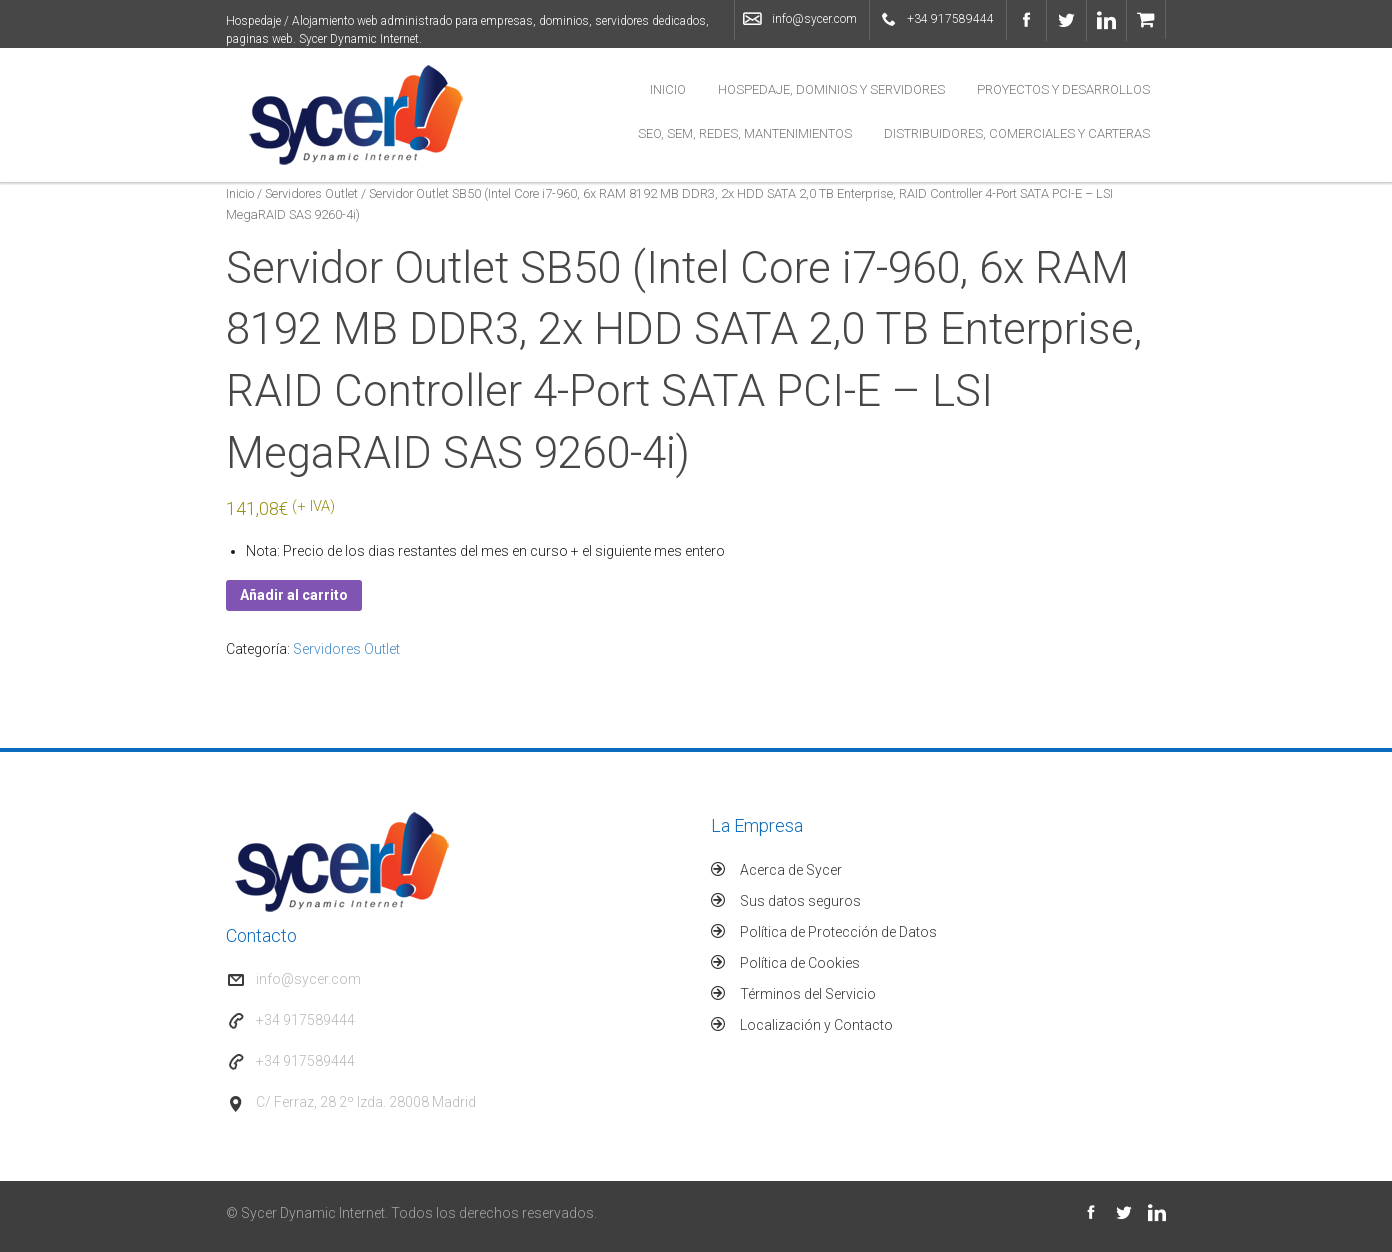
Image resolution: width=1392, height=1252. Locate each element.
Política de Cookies (800, 963)
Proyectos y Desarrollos (1063, 89)
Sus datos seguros (800, 901)
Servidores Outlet (311, 193)
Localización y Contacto (816, 1025)
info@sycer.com (814, 19)
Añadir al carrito (294, 595)
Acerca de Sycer (791, 870)
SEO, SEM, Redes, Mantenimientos (745, 133)
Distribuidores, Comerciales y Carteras (1017, 133)
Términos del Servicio (808, 994)
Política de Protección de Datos (838, 932)
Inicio (668, 89)
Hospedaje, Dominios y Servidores (831, 89)
